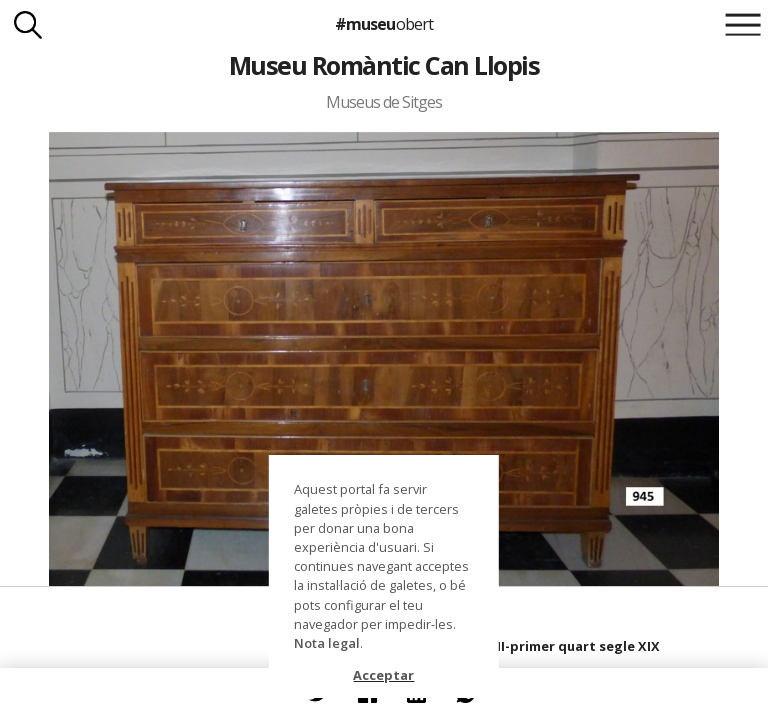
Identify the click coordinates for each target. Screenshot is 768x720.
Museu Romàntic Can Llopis (384, 65)
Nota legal (327, 643)
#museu (383, 24)
